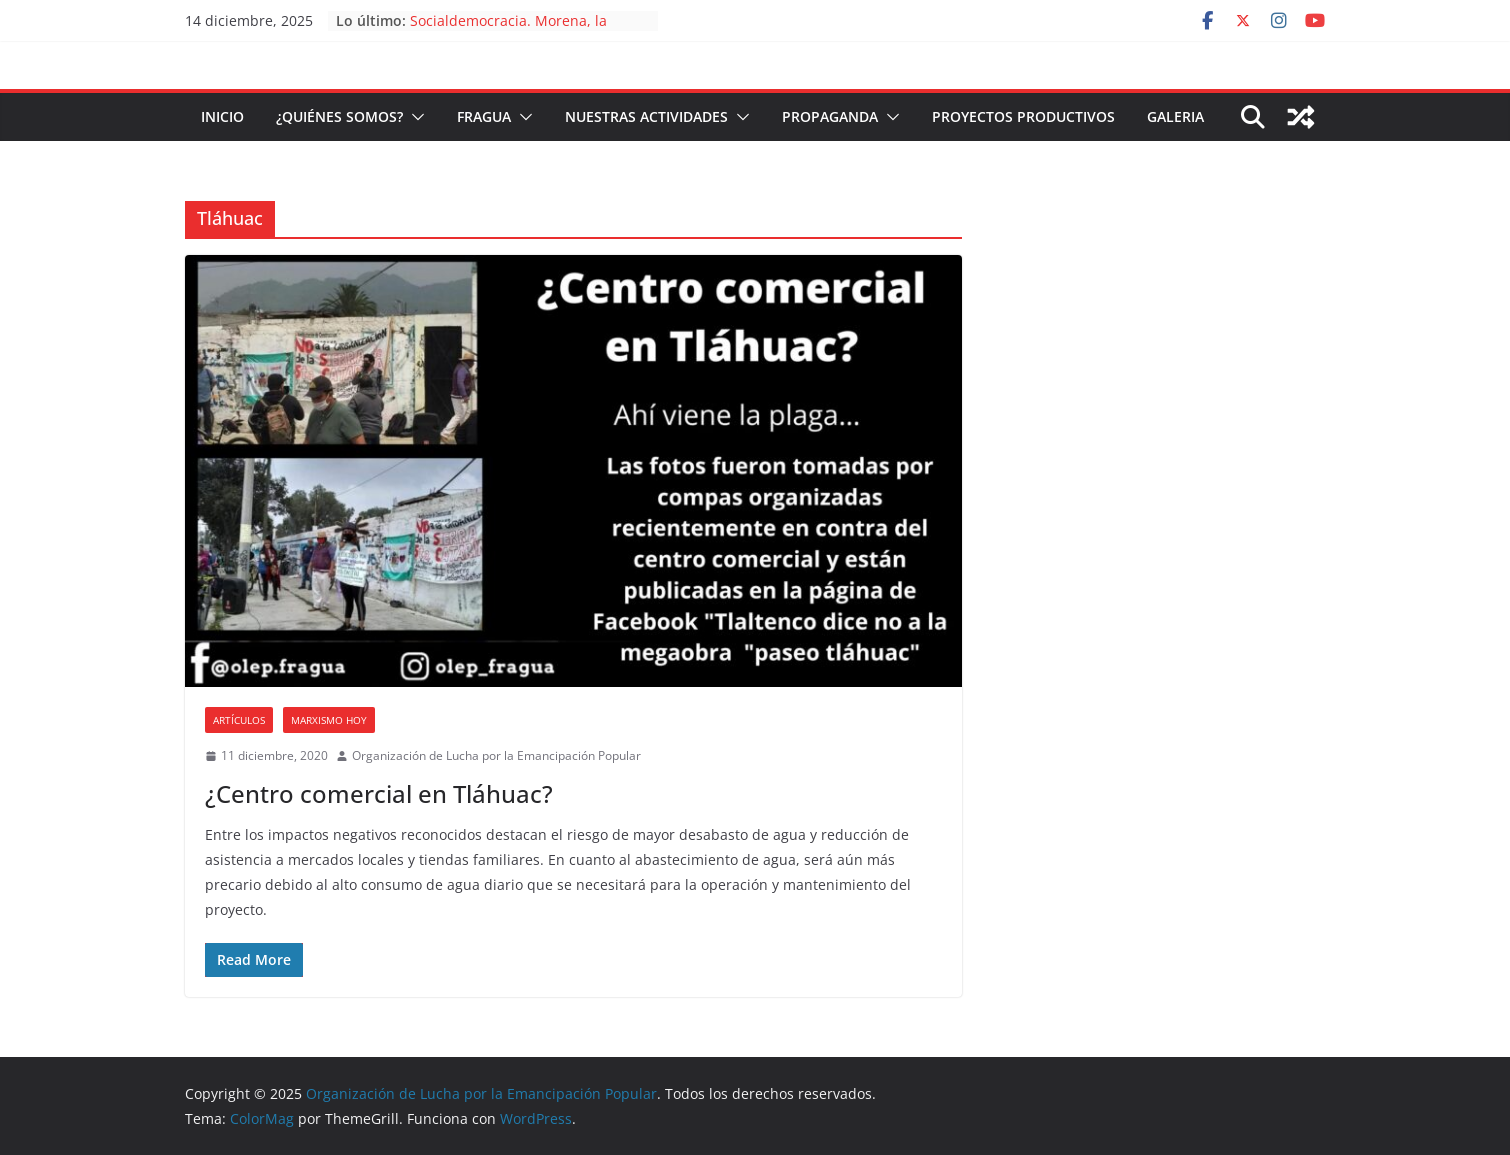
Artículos (239, 720)
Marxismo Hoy (329, 720)
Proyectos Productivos (1023, 116)
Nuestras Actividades (646, 116)
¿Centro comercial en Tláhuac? (379, 793)
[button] (414, 117)
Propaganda (830, 116)
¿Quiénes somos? (339, 116)
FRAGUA (484, 116)
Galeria (1175, 116)
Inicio (222, 116)
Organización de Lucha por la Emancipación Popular (496, 755)
